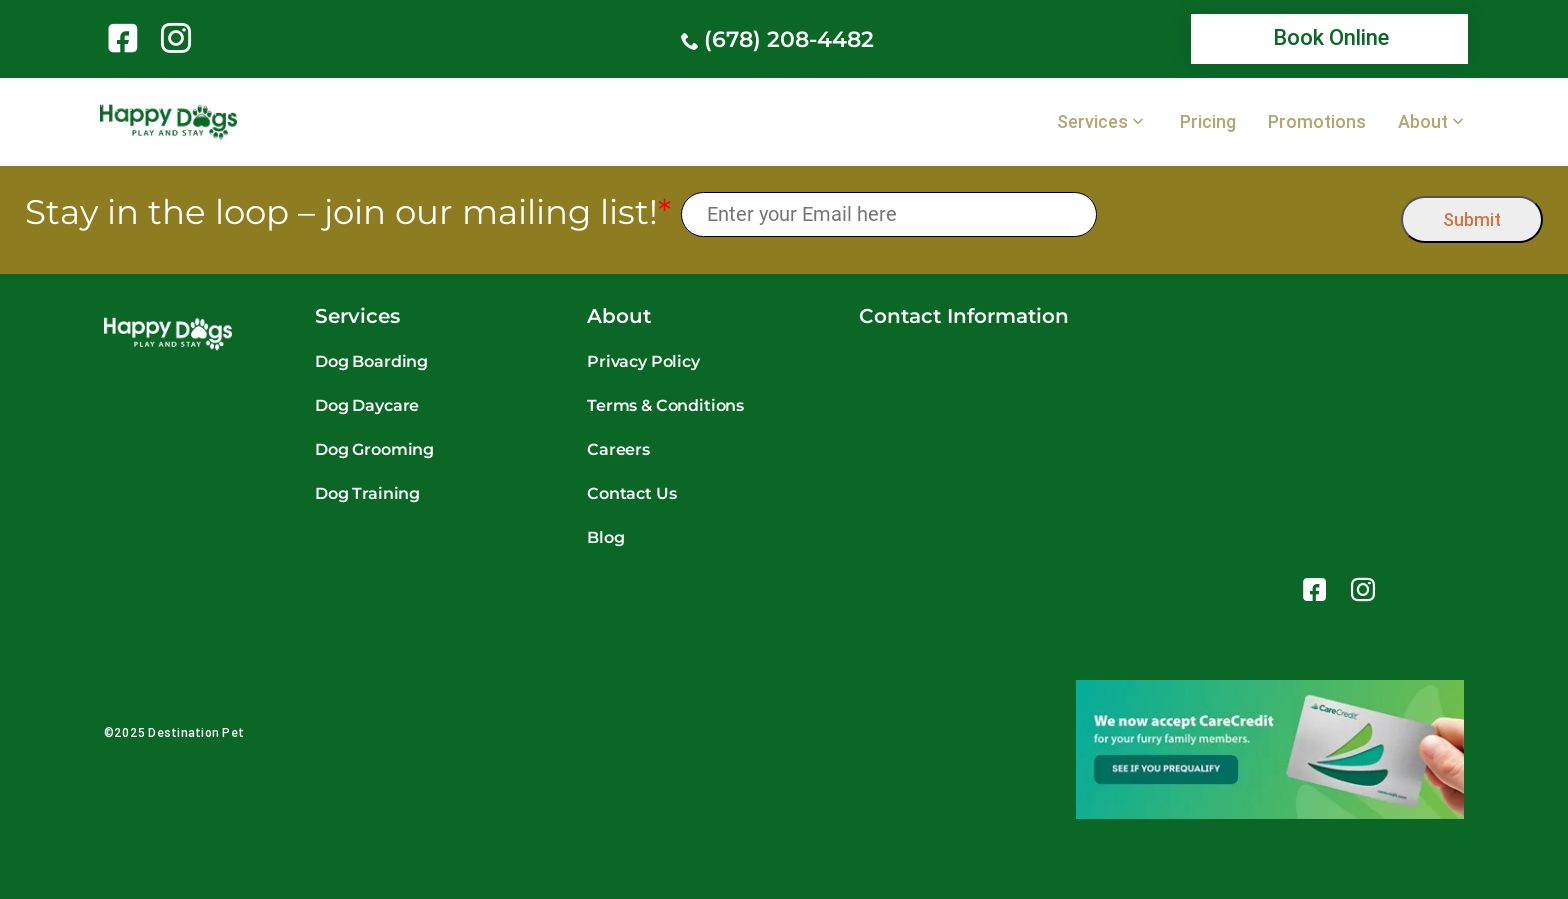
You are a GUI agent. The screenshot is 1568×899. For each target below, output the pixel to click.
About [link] (1423, 122)
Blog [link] (605, 537)
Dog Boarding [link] (371, 361)
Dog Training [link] (367, 493)
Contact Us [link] (631, 493)
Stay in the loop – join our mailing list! (348, 212)
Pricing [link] (1208, 122)
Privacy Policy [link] (643, 361)
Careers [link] (618, 449)
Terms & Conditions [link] (665, 405)
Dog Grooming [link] (374, 449)
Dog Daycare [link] (367, 405)
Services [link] (1092, 122)
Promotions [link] (1317, 122)
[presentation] (1249, 214)
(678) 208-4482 (789, 39)
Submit (1472, 219)
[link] (126, 38)
